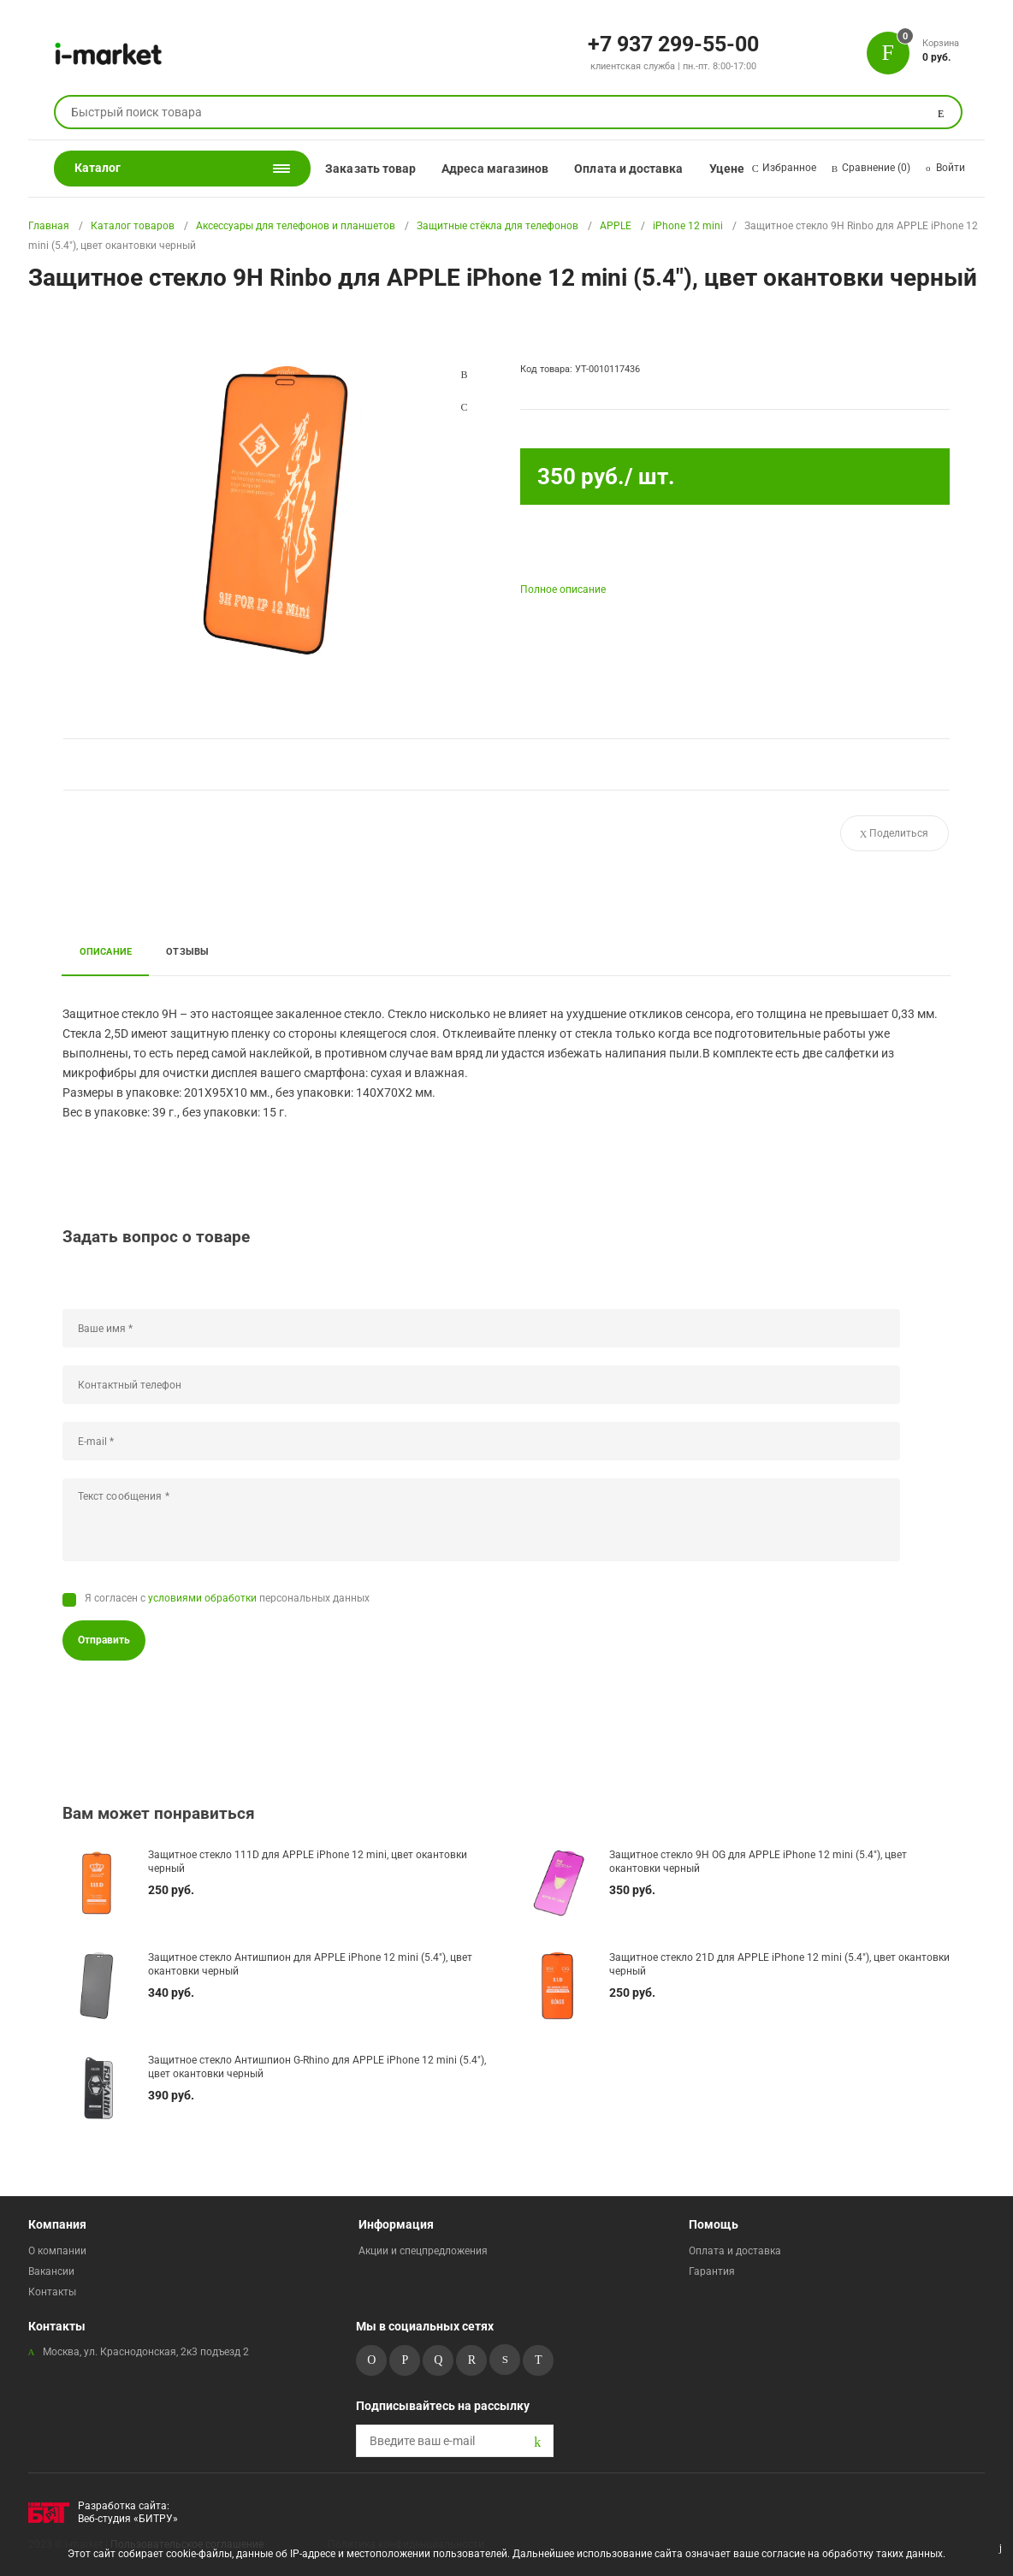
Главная (48, 226)
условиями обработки (202, 1598)
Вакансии (51, 2271)
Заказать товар (370, 168)
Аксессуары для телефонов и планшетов (295, 226)
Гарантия (712, 2271)
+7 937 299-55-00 (673, 43)
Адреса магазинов (494, 168)
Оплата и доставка (628, 168)
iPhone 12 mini (688, 226)
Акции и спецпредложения (423, 2251)
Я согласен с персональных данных (227, 1598)
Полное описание (563, 589)
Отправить (104, 1640)
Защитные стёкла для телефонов (497, 226)
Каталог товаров (133, 226)
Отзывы (187, 951)
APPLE (615, 226)
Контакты (52, 2292)
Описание (106, 951)
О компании (57, 2251)
